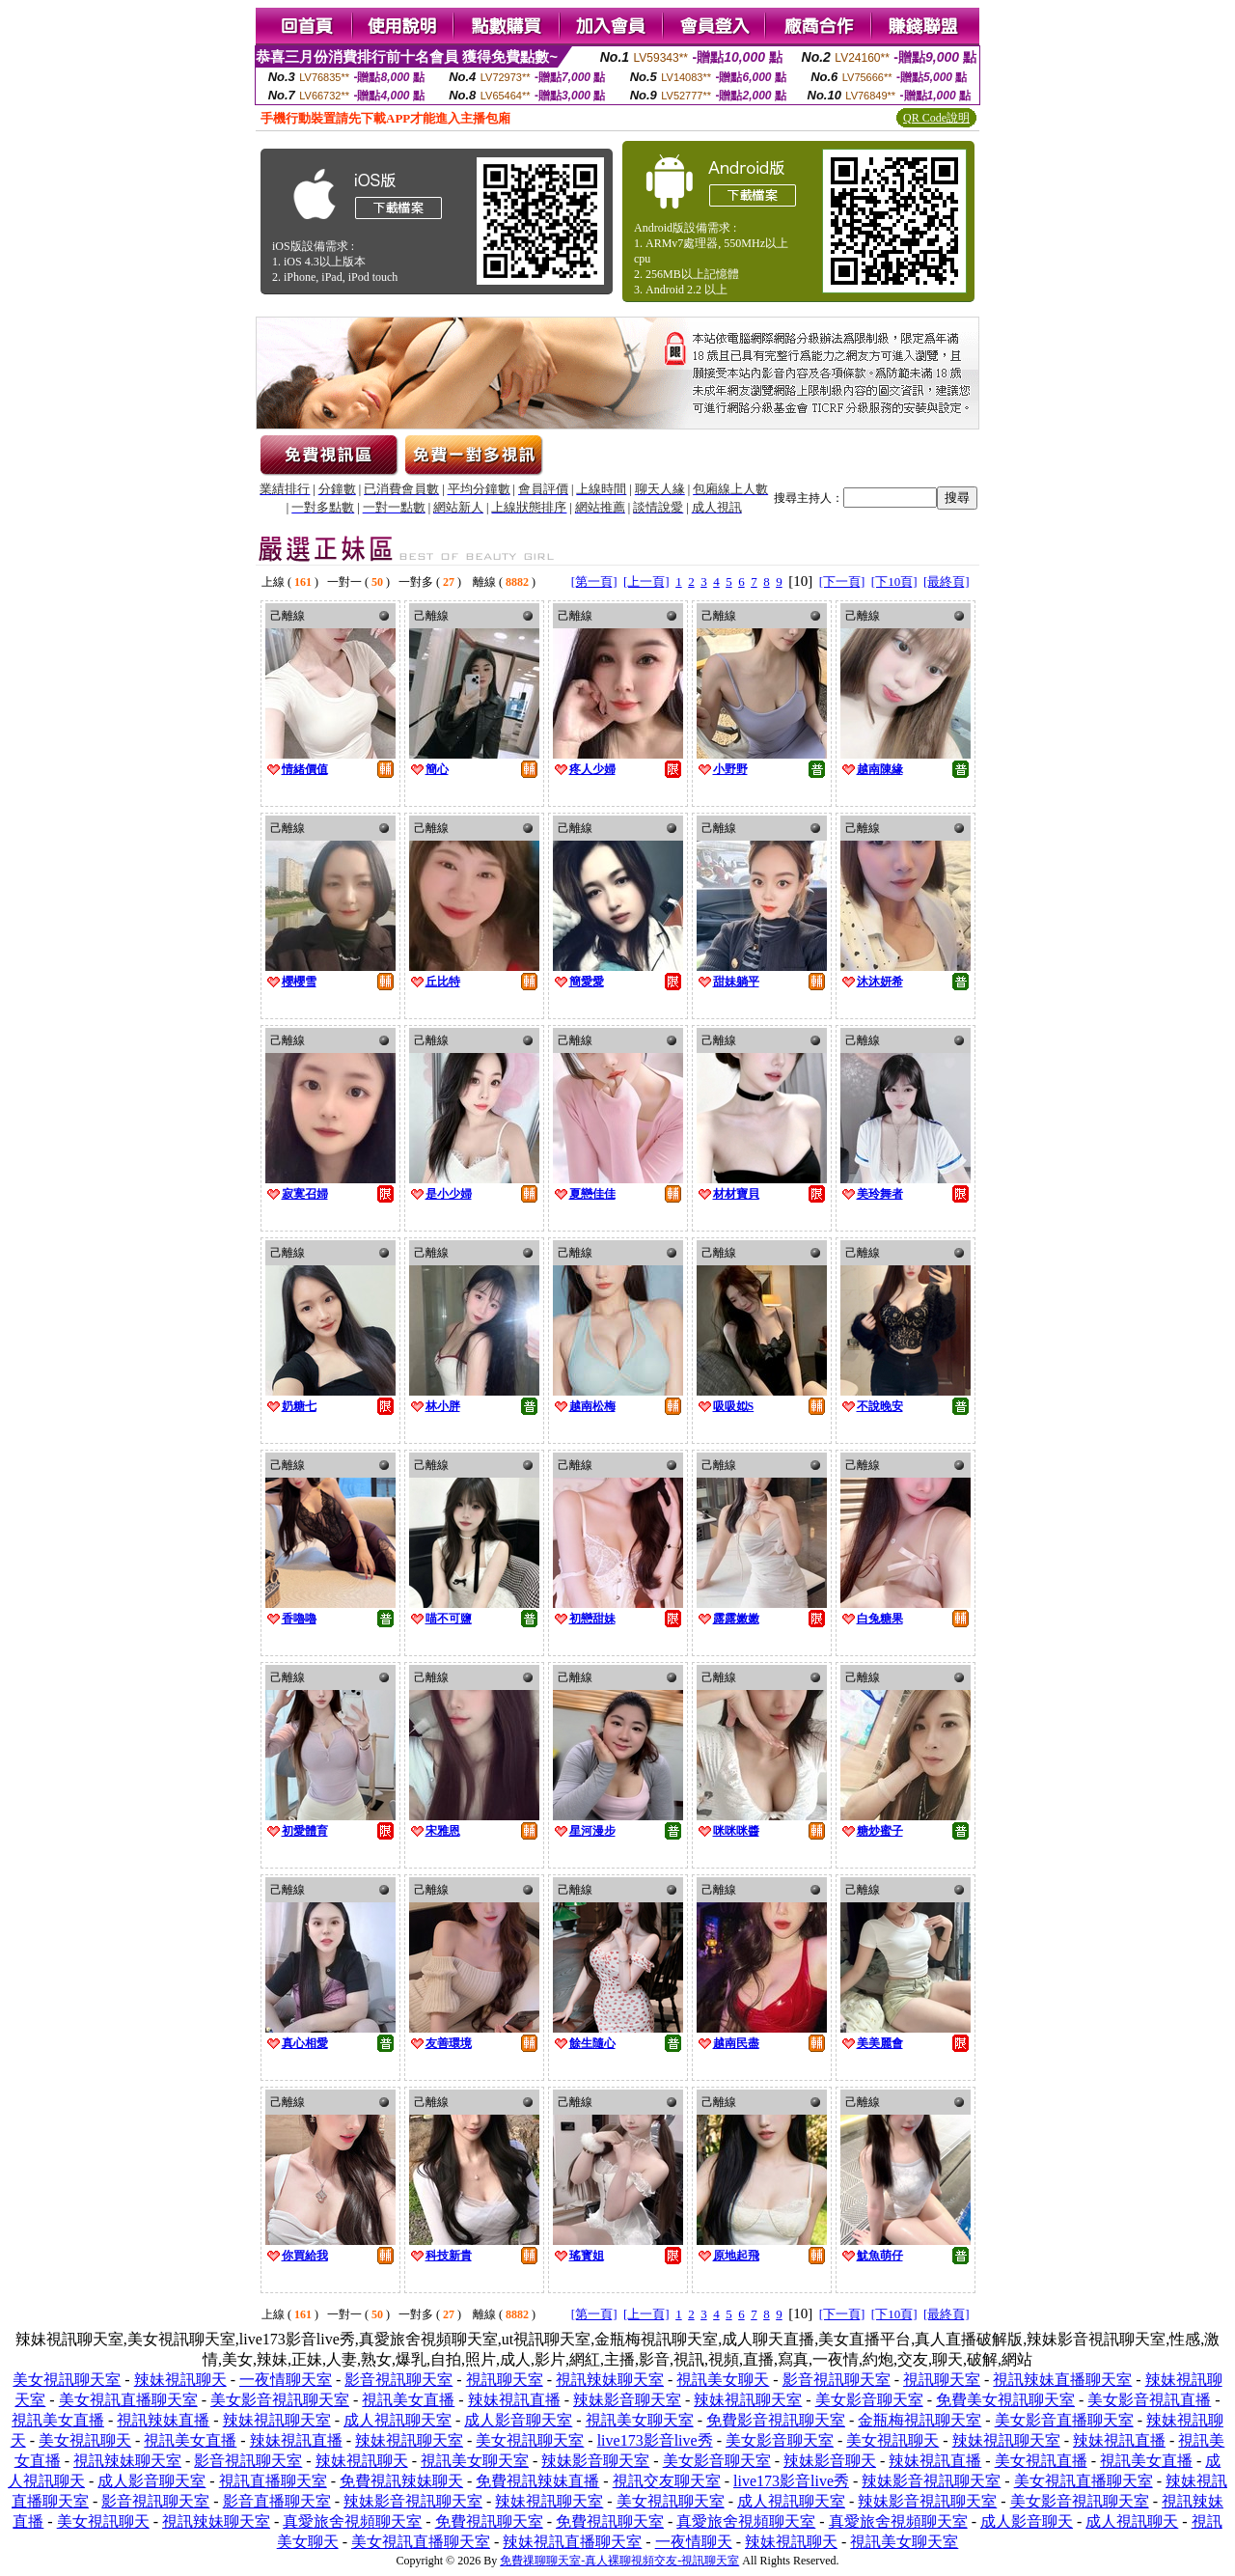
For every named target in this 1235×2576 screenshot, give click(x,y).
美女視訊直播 (1041, 2460)
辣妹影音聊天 (829, 2460)
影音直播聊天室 (277, 2501)
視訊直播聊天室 (273, 2481)
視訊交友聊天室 (667, 2481)
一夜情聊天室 (285, 2379)
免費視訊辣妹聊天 (401, 2481)
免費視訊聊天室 (489, 2521)
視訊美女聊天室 (640, 2420)
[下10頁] (894, 581)
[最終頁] (946, 581)
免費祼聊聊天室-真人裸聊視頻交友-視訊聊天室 (619, 2560)
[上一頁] (646, 581)
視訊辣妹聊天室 (610, 2379)
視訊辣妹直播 (163, 2420)
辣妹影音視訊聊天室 (931, 2481)
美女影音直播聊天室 (1064, 2420)
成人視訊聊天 (1131, 2521)
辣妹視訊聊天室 (748, 2400)
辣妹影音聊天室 (627, 2400)
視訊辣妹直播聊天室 (1062, 2379)
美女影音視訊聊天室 (279, 2400)
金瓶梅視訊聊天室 (919, 2420)
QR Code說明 (936, 118)
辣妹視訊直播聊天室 (572, 2542)
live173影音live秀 (655, 2440)
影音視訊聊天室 (398, 2379)
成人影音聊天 (1026, 2521)
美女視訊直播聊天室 (128, 2400)
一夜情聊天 (693, 2542)
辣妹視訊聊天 (180, 2379)
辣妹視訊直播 (514, 2400)
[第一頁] (594, 581)
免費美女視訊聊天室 (1005, 2400)
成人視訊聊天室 (397, 2420)
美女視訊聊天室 (67, 2379)
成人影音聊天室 (518, 2420)
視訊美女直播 (408, 2400)
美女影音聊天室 (869, 2400)
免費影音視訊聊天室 (775, 2420)
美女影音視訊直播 (1149, 2400)
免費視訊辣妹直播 (537, 2481)
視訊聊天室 (504, 2379)
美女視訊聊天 (85, 2440)
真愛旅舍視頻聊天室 (352, 2521)
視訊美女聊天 (722, 2379)
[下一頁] (842, 581)
